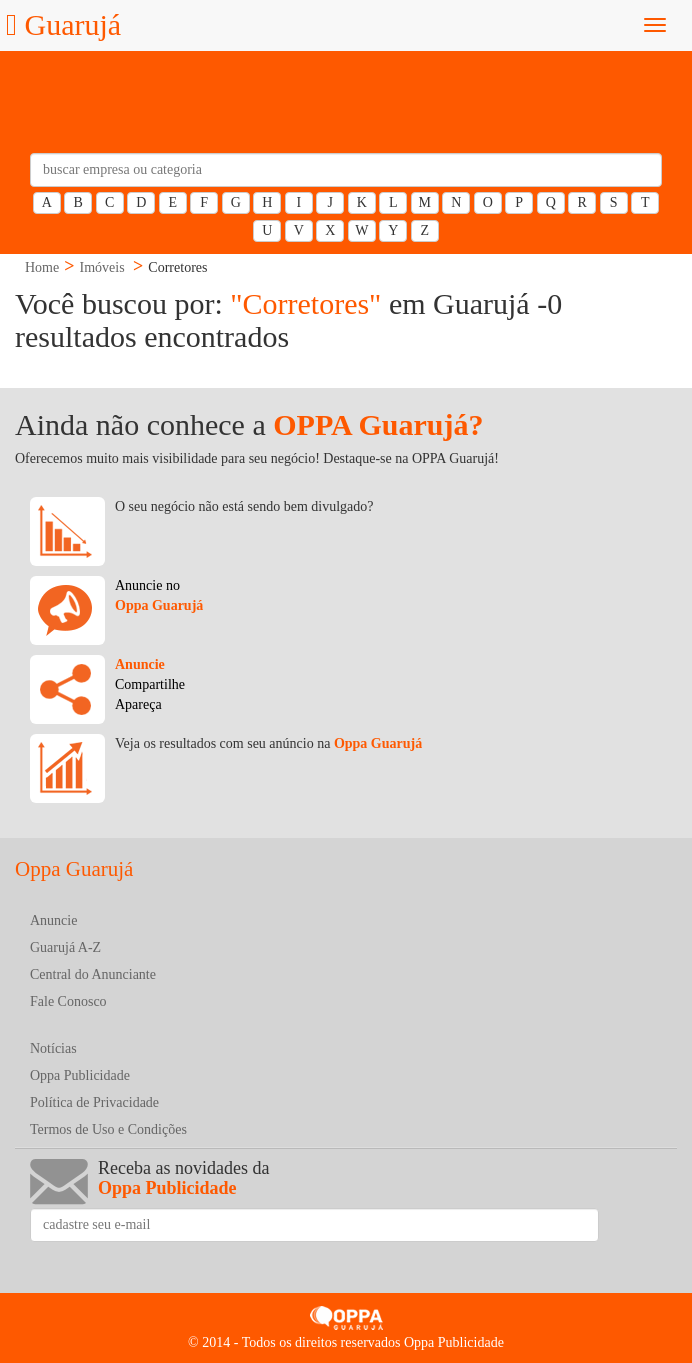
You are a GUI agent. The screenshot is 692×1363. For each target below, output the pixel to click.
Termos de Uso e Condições (108, 1129)
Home (42, 267)
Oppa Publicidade (80, 1075)
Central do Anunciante (93, 974)
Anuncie (53, 920)
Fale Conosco (68, 1001)
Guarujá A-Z (65, 947)
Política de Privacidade (94, 1102)
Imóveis (101, 267)
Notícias (53, 1048)
